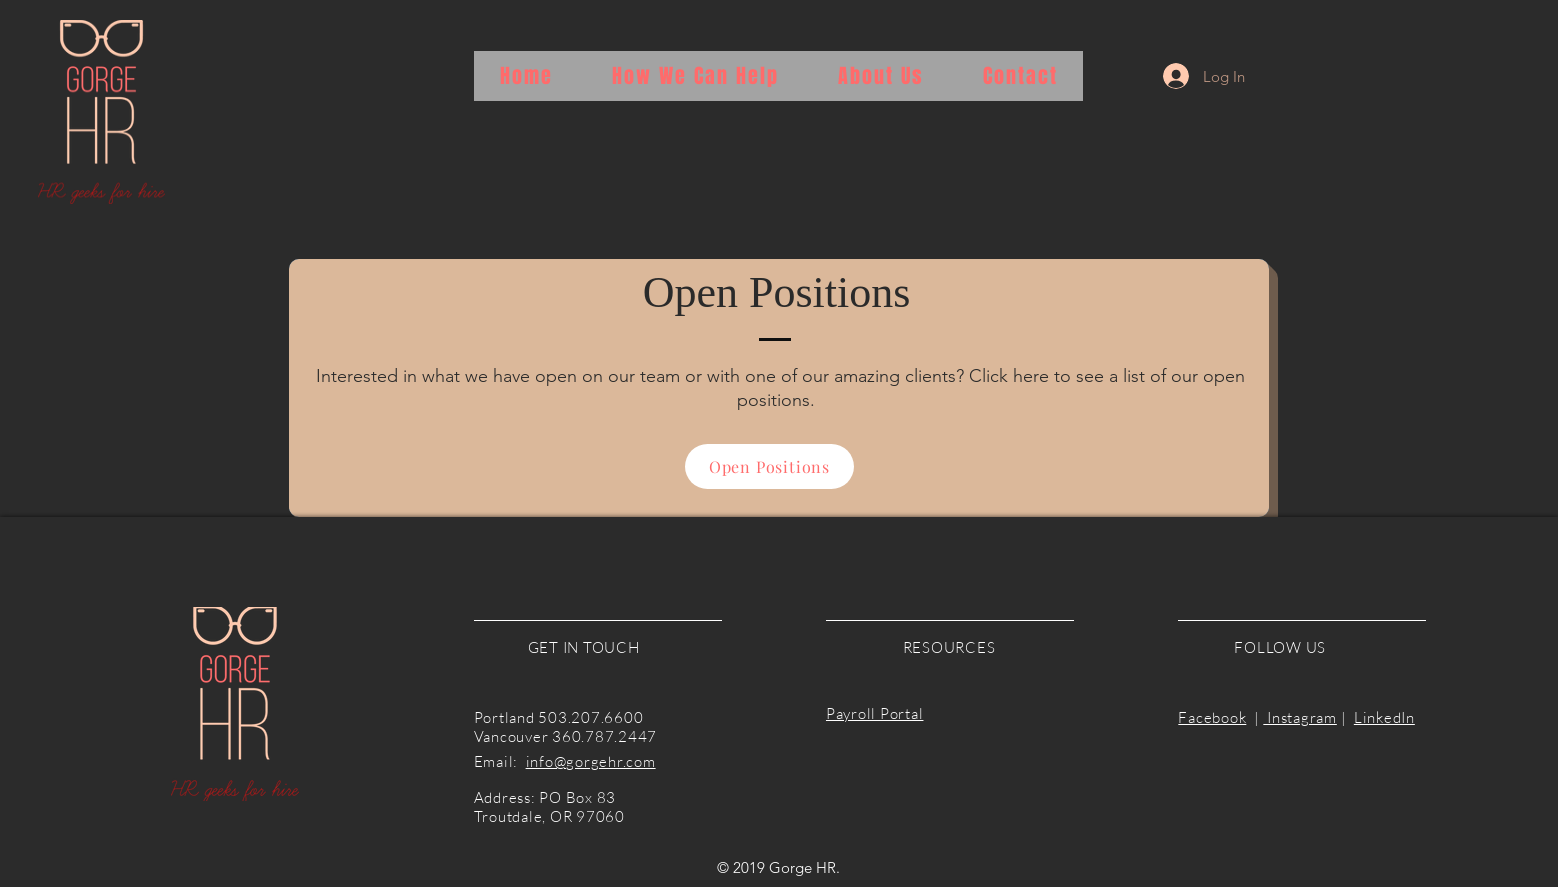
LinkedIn (1384, 717)
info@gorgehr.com (591, 761)
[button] (695, 76)
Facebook (1212, 717)
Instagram (1300, 717)
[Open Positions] (769, 466)
